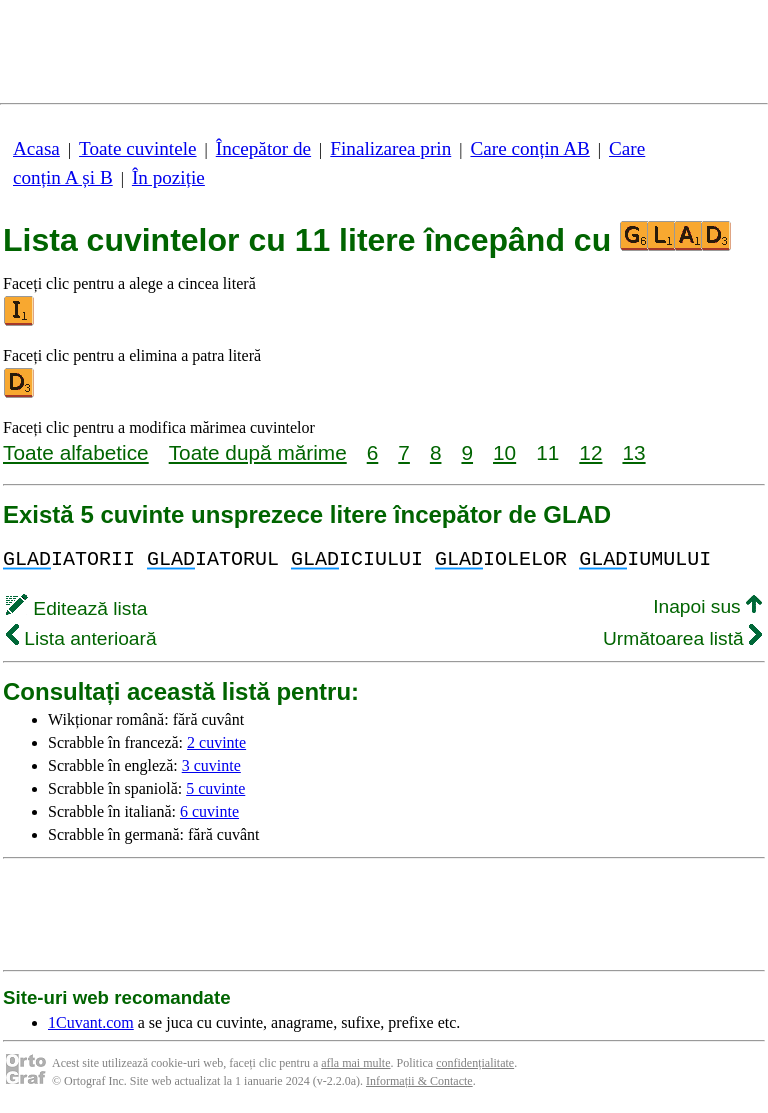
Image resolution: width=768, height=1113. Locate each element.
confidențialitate (475, 1063)
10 (504, 452)
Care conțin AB (529, 148)
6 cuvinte (209, 811)
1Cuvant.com (91, 1022)
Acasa (36, 148)
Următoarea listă (682, 638)
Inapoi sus (707, 606)
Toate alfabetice (76, 452)
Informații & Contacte (419, 1081)
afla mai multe (355, 1063)
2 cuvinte (216, 742)
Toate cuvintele (137, 148)
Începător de (263, 148)
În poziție (168, 177)
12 (590, 452)
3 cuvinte (211, 765)
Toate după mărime (258, 452)
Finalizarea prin (390, 148)
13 (633, 452)
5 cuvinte (215, 788)
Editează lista (76, 608)
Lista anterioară (81, 638)
